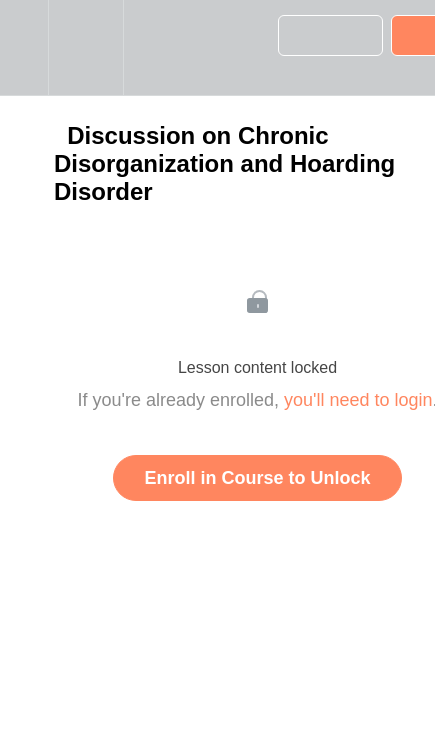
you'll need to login (358, 400)
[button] (24, 47)
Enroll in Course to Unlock (257, 478)
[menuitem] (85, 47)
